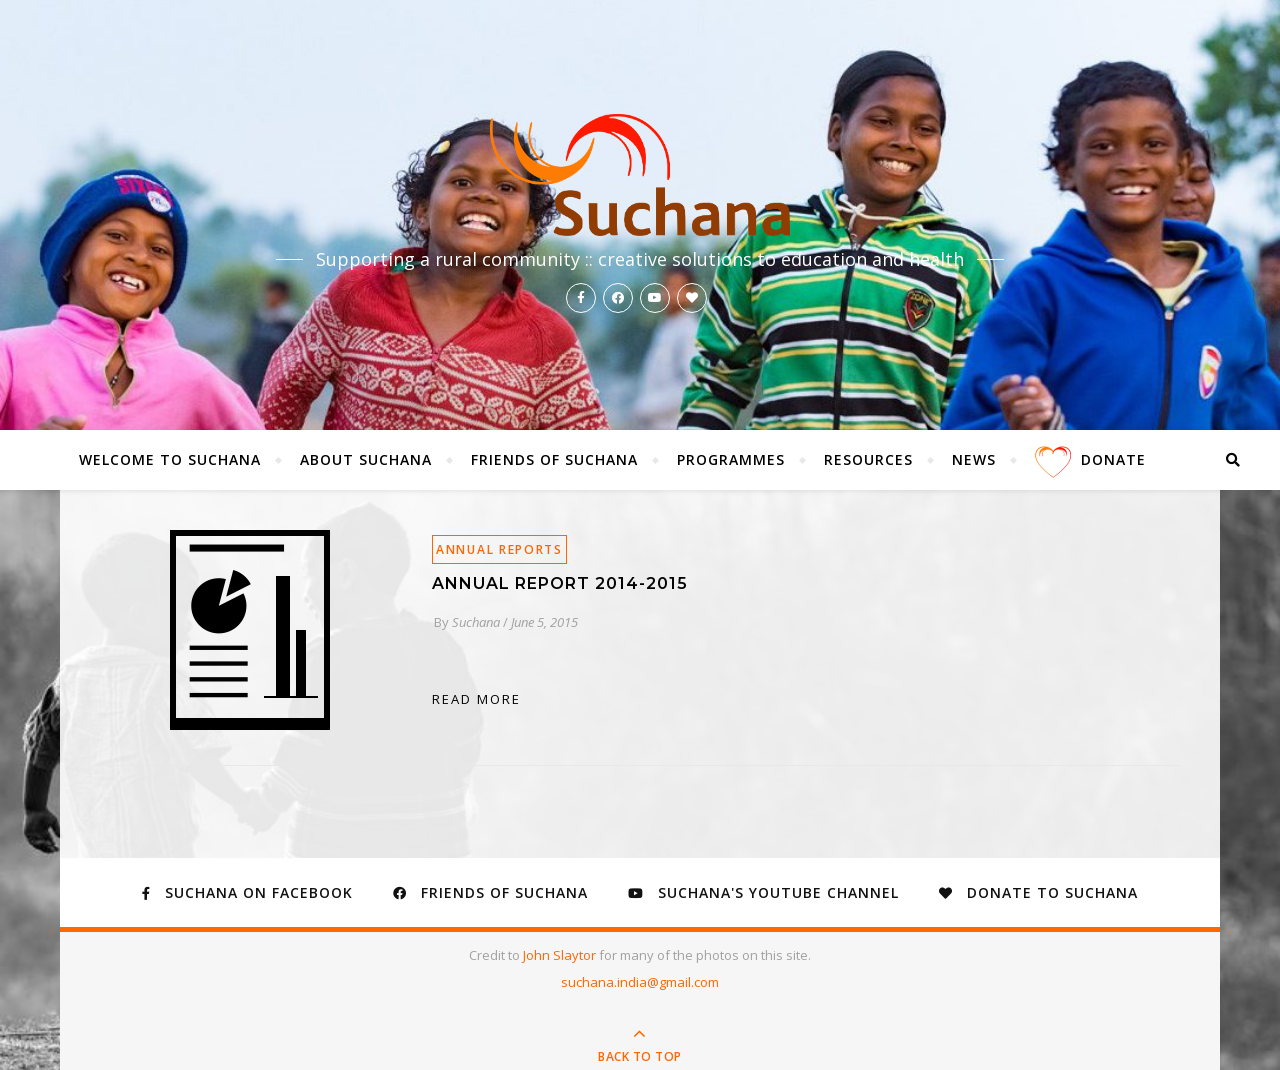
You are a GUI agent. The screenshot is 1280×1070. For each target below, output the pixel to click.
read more (476, 699)
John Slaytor (561, 955)
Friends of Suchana (554, 459)
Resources (868, 459)
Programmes (731, 459)
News (974, 459)
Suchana (476, 622)
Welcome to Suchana (170, 459)
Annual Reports (499, 549)
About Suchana (366, 459)
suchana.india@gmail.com (640, 982)
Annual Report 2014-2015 (560, 583)
